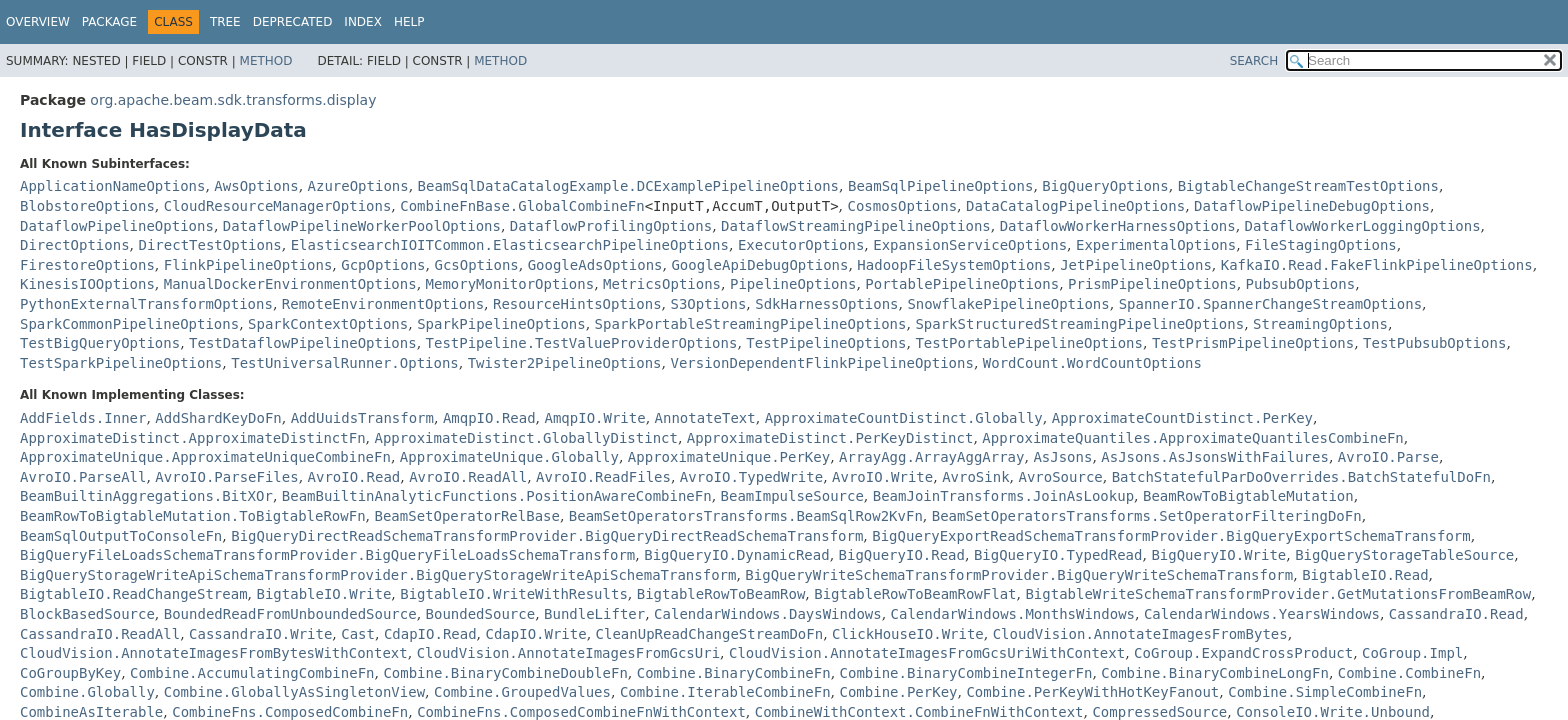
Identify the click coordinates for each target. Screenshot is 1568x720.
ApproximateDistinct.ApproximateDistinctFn (193, 438)
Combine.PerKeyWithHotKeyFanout (1092, 692)
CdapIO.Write (536, 634)
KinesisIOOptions (87, 284)
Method (266, 61)
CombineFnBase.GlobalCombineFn (522, 206)
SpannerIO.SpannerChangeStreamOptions (1270, 304)
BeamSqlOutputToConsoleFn (121, 536)
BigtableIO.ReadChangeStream (134, 594)
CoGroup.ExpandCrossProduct (1243, 653)
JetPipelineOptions (1136, 265)
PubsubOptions (1301, 284)
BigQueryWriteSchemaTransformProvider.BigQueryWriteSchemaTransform (1019, 575)
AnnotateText (705, 418)
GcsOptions (476, 265)
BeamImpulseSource (792, 496)
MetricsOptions (662, 284)
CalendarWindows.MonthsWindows (1013, 614)
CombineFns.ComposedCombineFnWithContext (581, 712)
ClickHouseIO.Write (908, 634)
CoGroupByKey (70, 673)
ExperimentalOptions (1156, 245)
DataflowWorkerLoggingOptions (1363, 226)
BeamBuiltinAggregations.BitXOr (146, 496)
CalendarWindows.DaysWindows (768, 614)
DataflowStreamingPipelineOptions (856, 226)
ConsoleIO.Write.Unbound (1333, 712)
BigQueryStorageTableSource (1404, 555)
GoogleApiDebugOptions (759, 265)
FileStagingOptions (1321, 245)
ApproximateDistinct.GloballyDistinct (525, 438)
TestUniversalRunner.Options (345, 363)
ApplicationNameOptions (112, 186)
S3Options (708, 304)
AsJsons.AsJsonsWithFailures (1215, 457)
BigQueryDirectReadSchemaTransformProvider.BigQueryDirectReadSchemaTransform (547, 536)
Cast (358, 634)
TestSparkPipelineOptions (121, 363)
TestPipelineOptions (826, 343)
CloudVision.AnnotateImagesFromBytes (1140, 634)
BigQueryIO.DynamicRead (736, 555)
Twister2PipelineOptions (565, 363)
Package (109, 22)
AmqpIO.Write (595, 418)
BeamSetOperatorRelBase (466, 516)
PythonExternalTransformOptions (146, 304)
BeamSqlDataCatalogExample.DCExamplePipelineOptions (628, 186)
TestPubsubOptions (1434, 343)
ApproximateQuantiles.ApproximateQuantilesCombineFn (1192, 438)
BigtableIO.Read (1365, 575)
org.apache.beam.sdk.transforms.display (233, 100)
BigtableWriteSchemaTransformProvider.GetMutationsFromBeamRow (1278, 594)
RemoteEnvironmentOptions (383, 304)
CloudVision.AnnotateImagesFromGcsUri (568, 653)
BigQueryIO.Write (1218, 555)
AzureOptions (358, 186)
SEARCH (1254, 61)
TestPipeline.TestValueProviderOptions (582, 343)
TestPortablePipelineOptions (1029, 343)
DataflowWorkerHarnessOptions (1118, 226)
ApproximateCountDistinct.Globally (904, 418)
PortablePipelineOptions (962, 284)
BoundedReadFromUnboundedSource (290, 614)
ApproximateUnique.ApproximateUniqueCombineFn (205, 457)
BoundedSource (481, 614)
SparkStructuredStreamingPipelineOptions (1079, 324)
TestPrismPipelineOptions (1253, 343)
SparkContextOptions (328, 324)
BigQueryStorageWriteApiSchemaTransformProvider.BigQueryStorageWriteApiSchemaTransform (378, 575)
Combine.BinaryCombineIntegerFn (966, 673)
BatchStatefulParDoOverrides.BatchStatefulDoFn (1301, 477)
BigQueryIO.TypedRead (1058, 555)
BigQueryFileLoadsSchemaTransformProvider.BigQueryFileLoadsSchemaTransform (327, 555)
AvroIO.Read (354, 477)
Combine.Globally (87, 692)
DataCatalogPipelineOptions (1075, 206)
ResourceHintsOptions (577, 304)
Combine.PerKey (899, 692)
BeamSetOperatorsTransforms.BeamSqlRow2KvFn (746, 516)
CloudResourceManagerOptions (278, 206)
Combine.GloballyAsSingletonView (294, 692)
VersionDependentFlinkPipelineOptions (821, 363)
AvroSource (1060, 477)
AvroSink (975, 477)
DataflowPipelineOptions (117, 226)
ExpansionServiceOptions (970, 245)
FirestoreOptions (87, 265)
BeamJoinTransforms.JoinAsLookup (1003, 496)
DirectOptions (75, 245)
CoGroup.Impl (1412, 653)
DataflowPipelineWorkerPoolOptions (362, 226)
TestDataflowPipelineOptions (303, 343)
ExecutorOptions (801, 245)
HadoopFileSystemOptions (954, 265)
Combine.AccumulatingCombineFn (252, 673)
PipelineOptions (793, 284)
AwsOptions (256, 186)
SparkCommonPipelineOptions (129, 324)
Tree (225, 22)
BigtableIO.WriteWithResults (514, 594)
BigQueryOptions (1105, 186)
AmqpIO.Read (489, 418)
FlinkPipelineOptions (248, 265)
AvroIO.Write (882, 477)
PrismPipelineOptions (1152, 284)
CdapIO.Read (430, 634)
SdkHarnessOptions (826, 304)
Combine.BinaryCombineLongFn (1215, 673)
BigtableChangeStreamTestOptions (1308, 186)
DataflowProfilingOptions (611, 226)
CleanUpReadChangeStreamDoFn (710, 634)
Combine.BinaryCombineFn (734, 673)
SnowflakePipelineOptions (1008, 304)
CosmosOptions (902, 206)
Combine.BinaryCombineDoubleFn (505, 673)
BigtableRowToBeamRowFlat (915, 594)
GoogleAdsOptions (595, 265)
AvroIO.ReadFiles (603, 477)
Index (363, 22)
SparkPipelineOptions (501, 324)
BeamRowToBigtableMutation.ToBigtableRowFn (193, 516)
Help (409, 22)
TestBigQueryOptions (100, 343)
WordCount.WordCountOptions (1092, 363)
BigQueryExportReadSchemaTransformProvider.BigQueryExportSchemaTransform (1171, 536)
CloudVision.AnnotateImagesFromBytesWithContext (214, 653)
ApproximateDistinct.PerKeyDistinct (830, 438)
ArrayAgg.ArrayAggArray (931, 457)
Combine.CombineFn (1409, 673)
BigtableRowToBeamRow (721, 594)
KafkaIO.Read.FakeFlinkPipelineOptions (1377, 265)
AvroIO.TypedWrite (751, 477)
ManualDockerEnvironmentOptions (290, 284)
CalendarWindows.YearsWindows (1262, 614)
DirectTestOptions (209, 245)
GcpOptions (383, 265)
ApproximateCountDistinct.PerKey (1182, 418)
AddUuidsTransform (362, 418)
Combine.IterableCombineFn (725, 692)
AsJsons (1062, 457)
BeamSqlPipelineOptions (940, 186)
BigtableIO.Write (323, 594)
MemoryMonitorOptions (510, 284)
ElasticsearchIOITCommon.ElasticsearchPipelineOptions (510, 245)
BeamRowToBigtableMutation (1248, 496)
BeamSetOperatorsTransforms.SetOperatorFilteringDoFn (1147, 516)
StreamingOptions (1320, 324)
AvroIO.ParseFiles (226, 477)
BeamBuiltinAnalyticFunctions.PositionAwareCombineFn (497, 496)
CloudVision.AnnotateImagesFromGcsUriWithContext (927, 653)
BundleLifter (594, 614)
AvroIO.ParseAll (83, 477)
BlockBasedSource (87, 614)
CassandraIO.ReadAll (100, 634)
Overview (38, 22)
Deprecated (293, 22)
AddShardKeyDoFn (218, 418)
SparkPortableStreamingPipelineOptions (751, 324)
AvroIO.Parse (1388, 457)
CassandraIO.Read (1456, 614)
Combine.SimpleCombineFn (1325, 692)
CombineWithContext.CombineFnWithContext (919, 712)
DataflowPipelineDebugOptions (1312, 206)
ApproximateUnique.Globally (509, 457)
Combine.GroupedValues (522, 692)
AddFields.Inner (83, 418)
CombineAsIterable (91, 712)
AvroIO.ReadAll (468, 477)
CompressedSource (1159, 712)
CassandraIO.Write (260, 634)
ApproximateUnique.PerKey (729, 457)
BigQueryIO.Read (902, 555)
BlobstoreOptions (87, 206)
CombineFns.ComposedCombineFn (290, 712)
